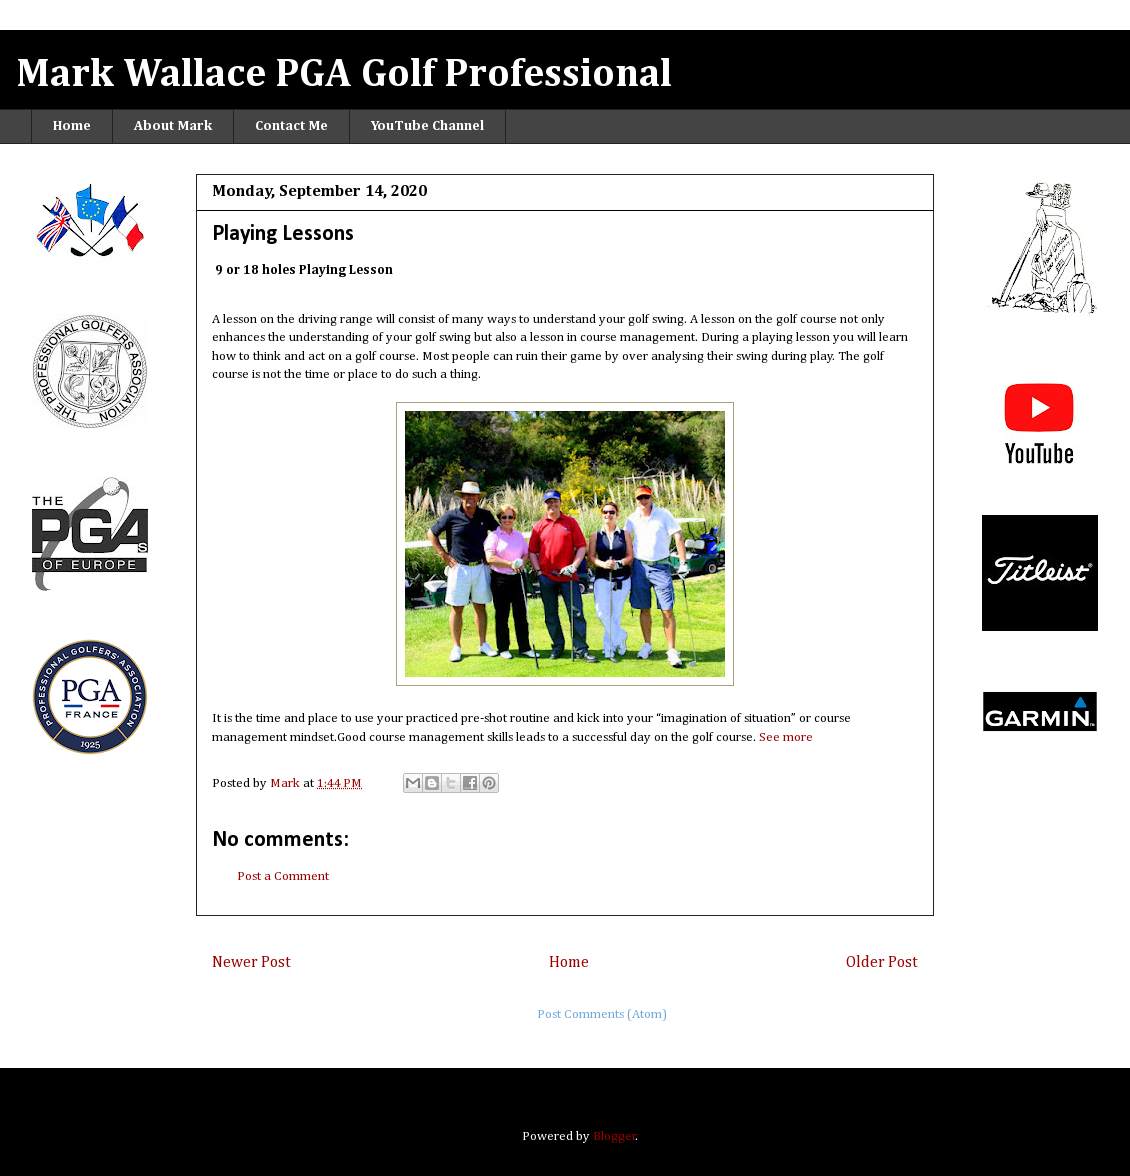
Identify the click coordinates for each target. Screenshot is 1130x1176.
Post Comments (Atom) (602, 1014)
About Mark (173, 126)
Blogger (614, 1136)
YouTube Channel (427, 126)
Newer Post (251, 962)
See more (786, 737)
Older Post (882, 962)
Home (72, 126)
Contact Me (291, 126)
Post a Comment (283, 876)
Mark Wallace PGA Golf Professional (344, 75)
